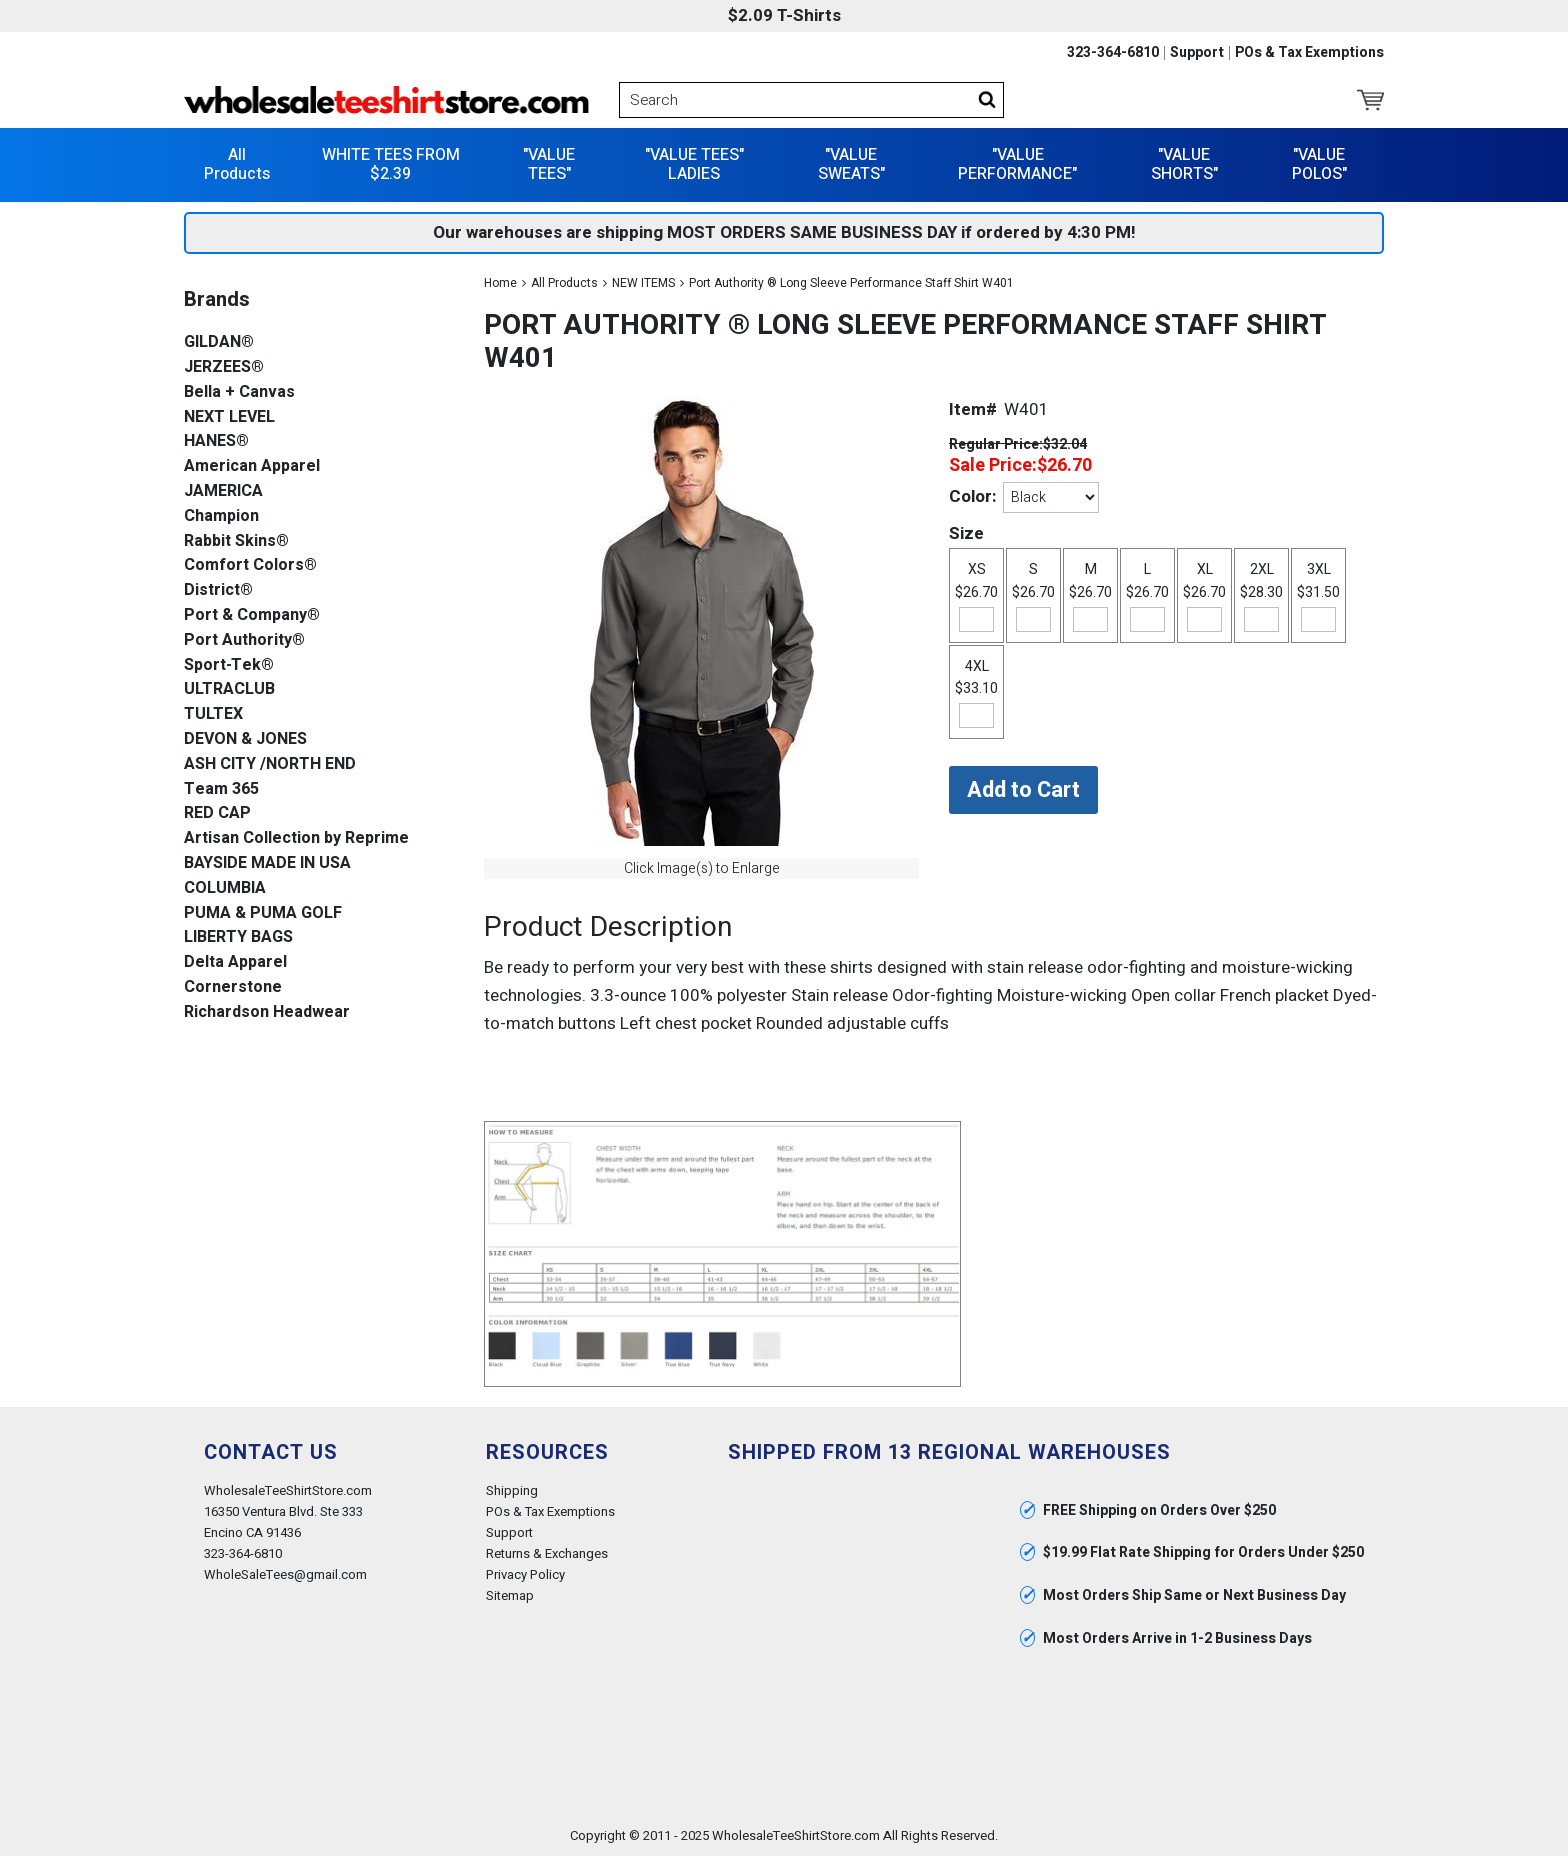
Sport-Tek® (229, 665)
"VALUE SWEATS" (851, 164)
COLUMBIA (225, 888)
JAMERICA (223, 491)
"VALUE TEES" (549, 164)
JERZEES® (224, 367)
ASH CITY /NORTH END (270, 764)
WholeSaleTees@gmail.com (285, 1574)
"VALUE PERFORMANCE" (1017, 164)
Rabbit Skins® (236, 541)
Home (500, 283)
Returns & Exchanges (547, 1553)
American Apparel (252, 466)
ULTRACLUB (229, 689)
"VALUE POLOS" (1319, 164)
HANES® (216, 441)
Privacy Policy (525, 1574)
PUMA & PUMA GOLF (263, 913)
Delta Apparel (235, 962)
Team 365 (221, 789)
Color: (972, 496)
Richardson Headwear (267, 1012)
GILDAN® (219, 342)
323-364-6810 (1113, 53)
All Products (237, 164)
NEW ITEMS (643, 283)
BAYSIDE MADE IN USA (267, 863)
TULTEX (213, 714)
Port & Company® (252, 615)
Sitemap (510, 1595)
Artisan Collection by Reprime (296, 838)
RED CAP (217, 813)
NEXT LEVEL (229, 417)
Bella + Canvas (239, 392)
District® (218, 590)
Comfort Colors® (250, 565)
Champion (221, 516)
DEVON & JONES (245, 739)
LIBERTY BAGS (238, 937)
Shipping (512, 1490)
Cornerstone (233, 987)
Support (1197, 53)
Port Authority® (244, 640)
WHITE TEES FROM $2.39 (391, 164)
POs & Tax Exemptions (1309, 53)
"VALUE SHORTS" (1184, 164)
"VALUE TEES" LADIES (694, 164)
